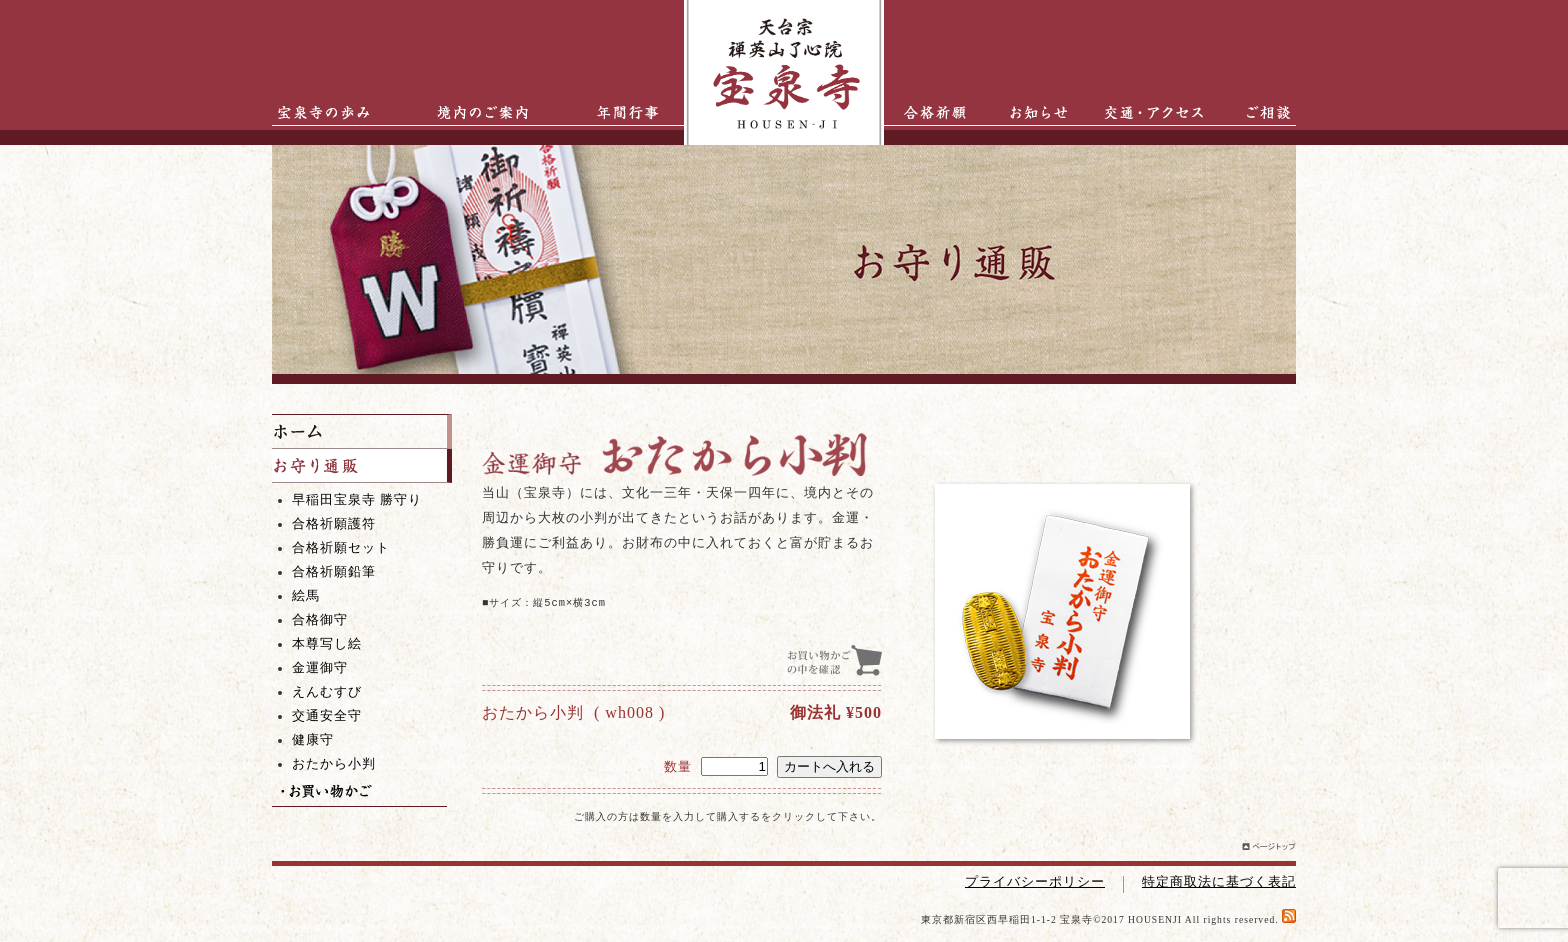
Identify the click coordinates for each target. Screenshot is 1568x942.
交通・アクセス (1159, 112)
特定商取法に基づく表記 (1219, 882)
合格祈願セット (341, 548)
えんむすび (327, 692)
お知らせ (1029, 112)
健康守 (313, 740)
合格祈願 (929, 112)
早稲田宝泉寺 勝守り (357, 500)
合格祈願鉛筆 (334, 572)
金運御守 (320, 668)
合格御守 (320, 620)
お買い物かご (359, 791)
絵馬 (306, 596)
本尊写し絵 (327, 644)
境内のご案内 (477, 112)
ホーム (362, 431)
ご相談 (1256, 112)
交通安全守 (327, 716)
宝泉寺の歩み (317, 112)
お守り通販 (362, 466)
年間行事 (612, 112)
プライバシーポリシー (1035, 882)
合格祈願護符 (334, 524)
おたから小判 (334, 764)
